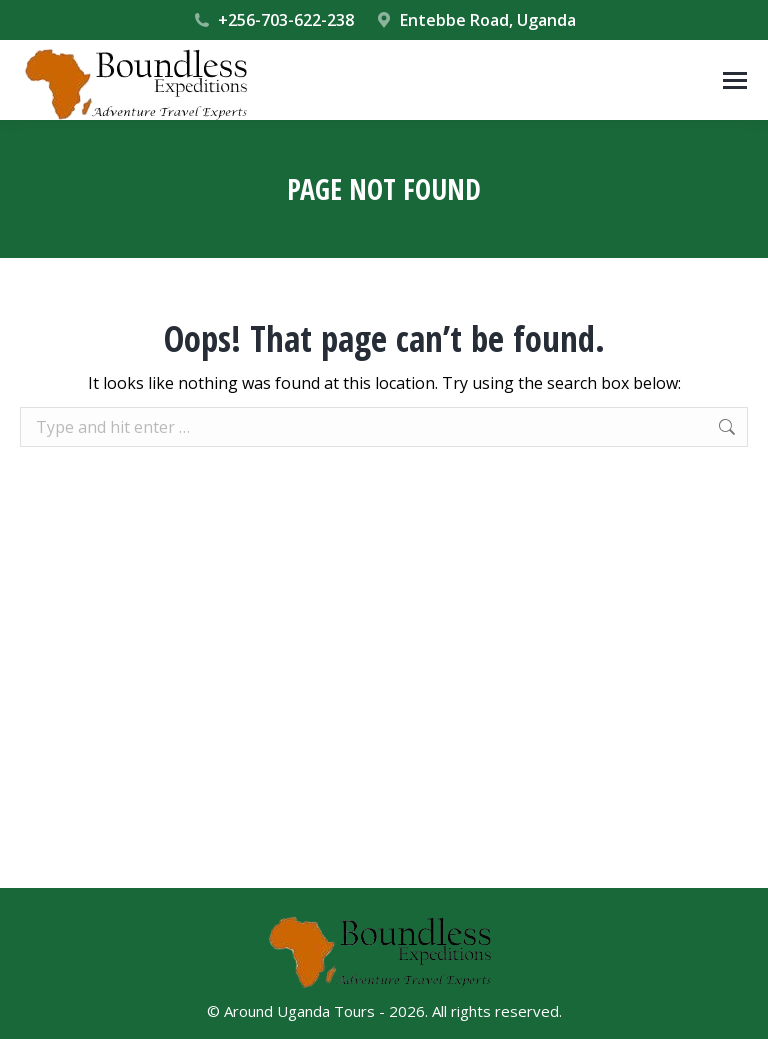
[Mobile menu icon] (735, 80)
